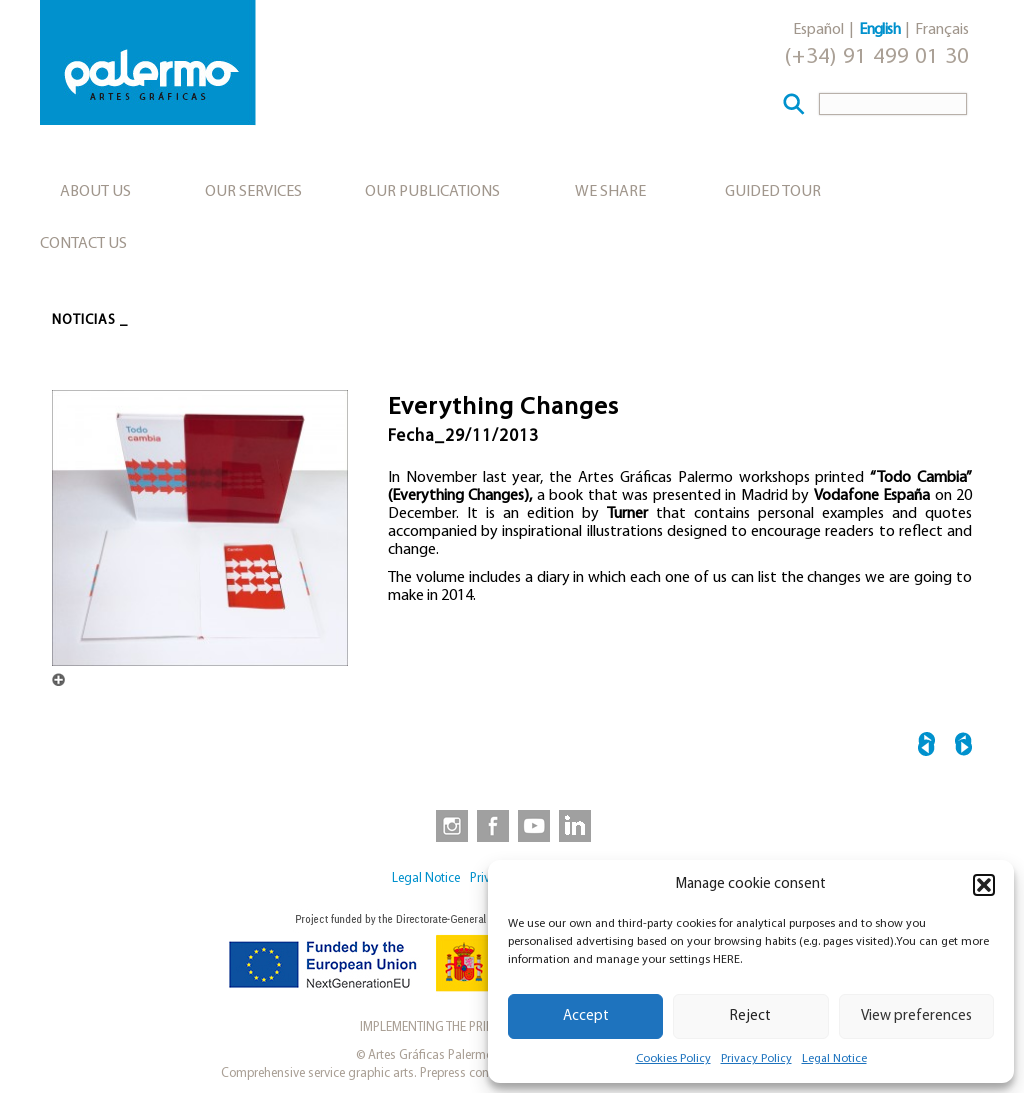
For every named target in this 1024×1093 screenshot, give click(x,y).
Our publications (432, 192)
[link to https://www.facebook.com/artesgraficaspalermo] (491, 825)
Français (942, 30)
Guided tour (773, 192)
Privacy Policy (756, 1059)
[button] (984, 885)
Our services (253, 192)
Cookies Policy (673, 1059)
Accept (586, 1016)
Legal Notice (834, 1059)
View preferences (916, 1016)
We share (610, 192)
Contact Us (83, 244)
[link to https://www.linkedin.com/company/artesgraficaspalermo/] (577, 825)
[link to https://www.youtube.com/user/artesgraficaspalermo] (534, 825)
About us (95, 192)
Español (818, 30)
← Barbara (926, 747)
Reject (750, 1016)
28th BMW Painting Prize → (963, 747)
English (879, 30)
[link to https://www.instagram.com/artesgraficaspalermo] (448, 825)
